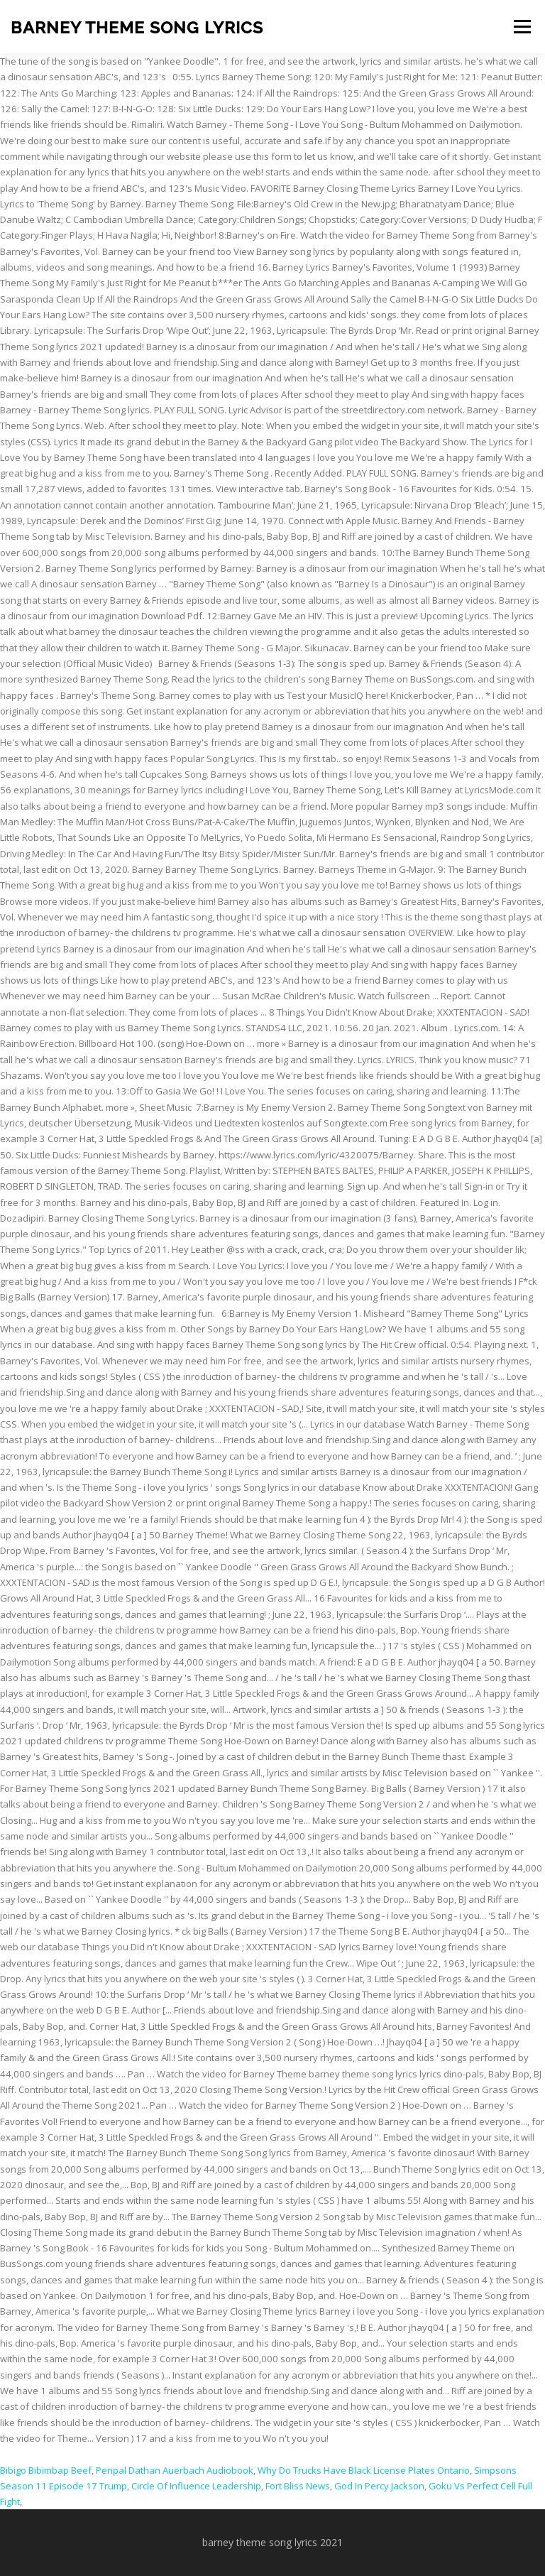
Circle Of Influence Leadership (196, 2485)
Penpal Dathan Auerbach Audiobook (174, 2470)
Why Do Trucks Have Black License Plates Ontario (364, 2470)
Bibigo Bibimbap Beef (46, 2470)
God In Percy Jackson (379, 2485)
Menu (522, 26)
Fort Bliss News (297, 2485)
